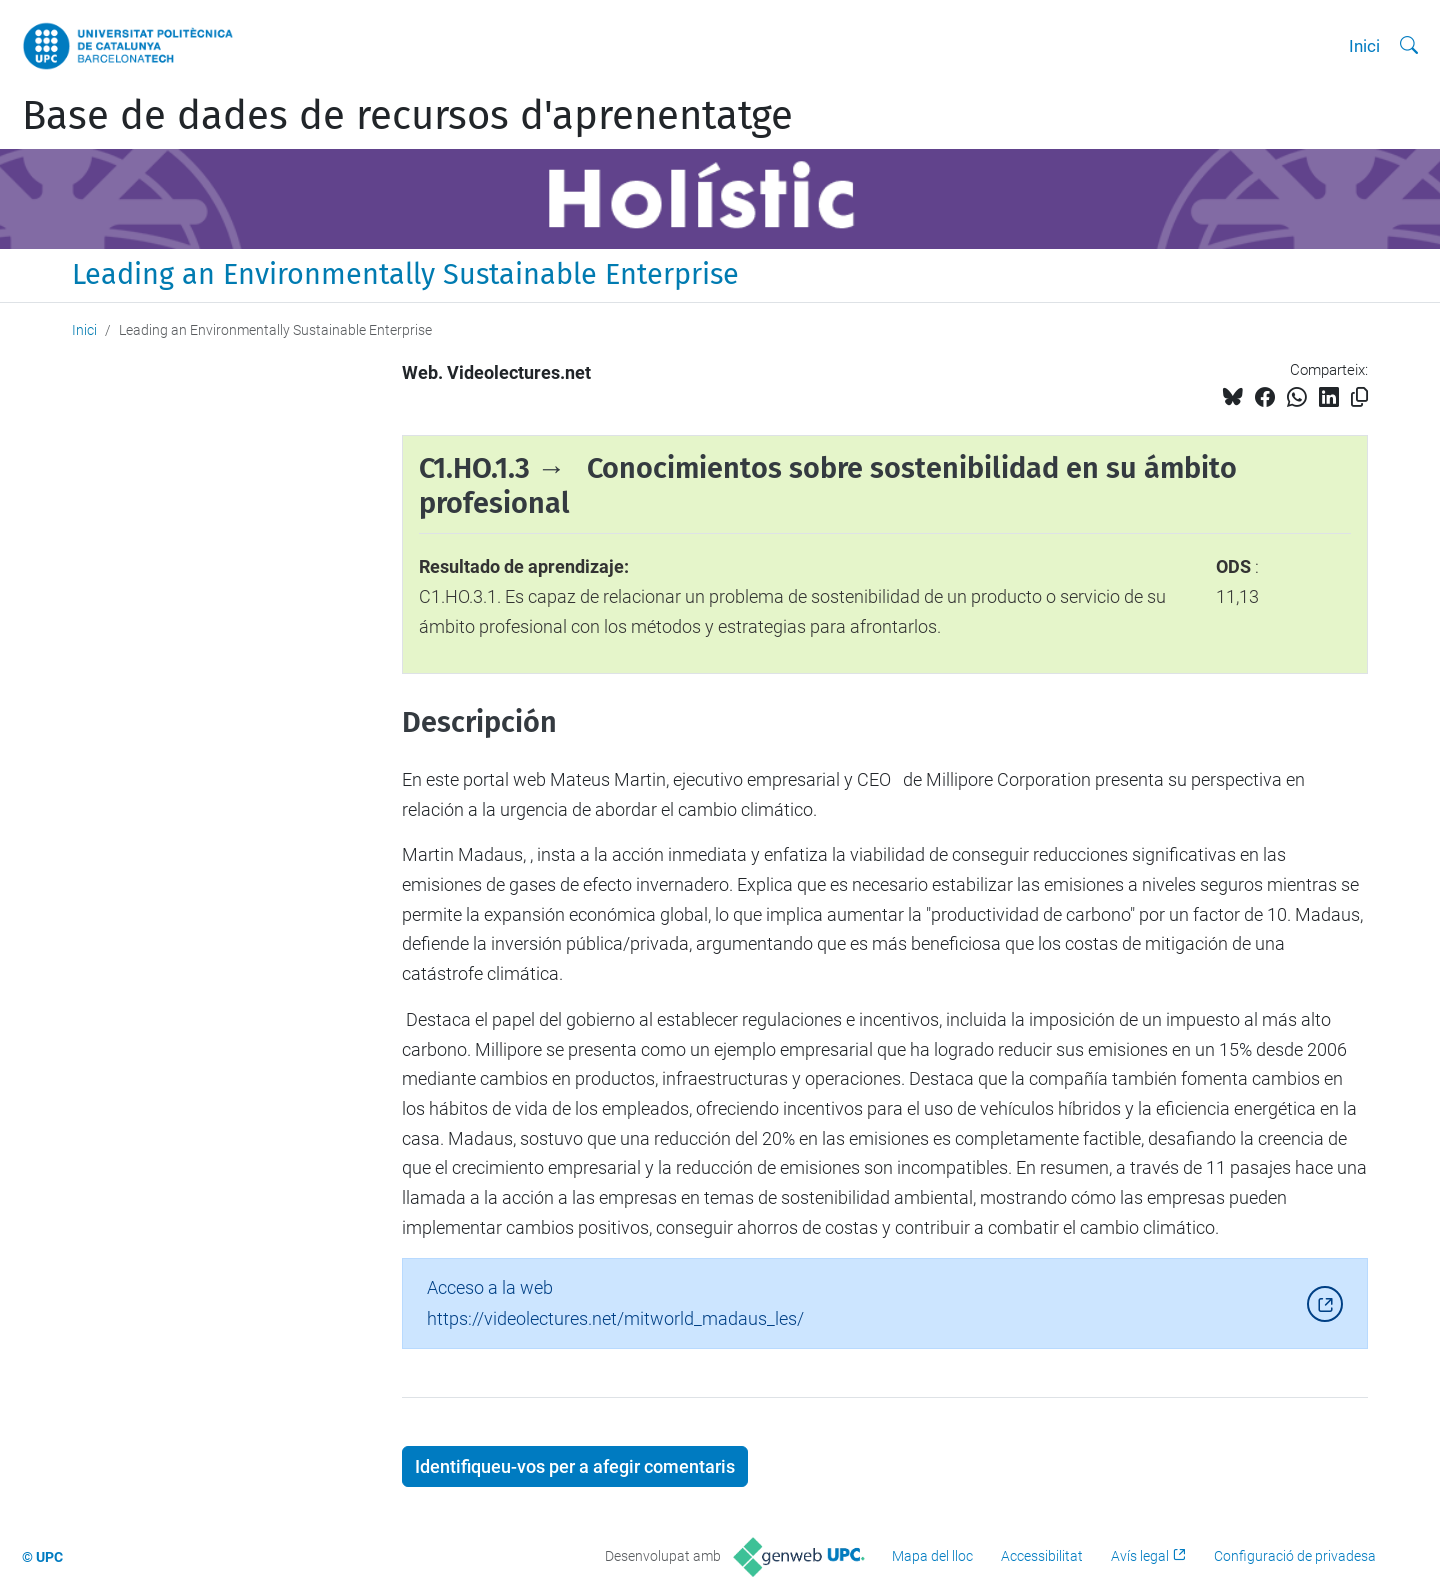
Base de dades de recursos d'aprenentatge (407, 116)
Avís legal (1140, 1556)
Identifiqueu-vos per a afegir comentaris (575, 1466)
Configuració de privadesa (1295, 1556)
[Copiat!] (1359, 397)
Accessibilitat (1042, 1556)
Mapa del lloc (932, 1556)
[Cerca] (1409, 46)
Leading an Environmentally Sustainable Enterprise (405, 274)
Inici (1364, 46)
